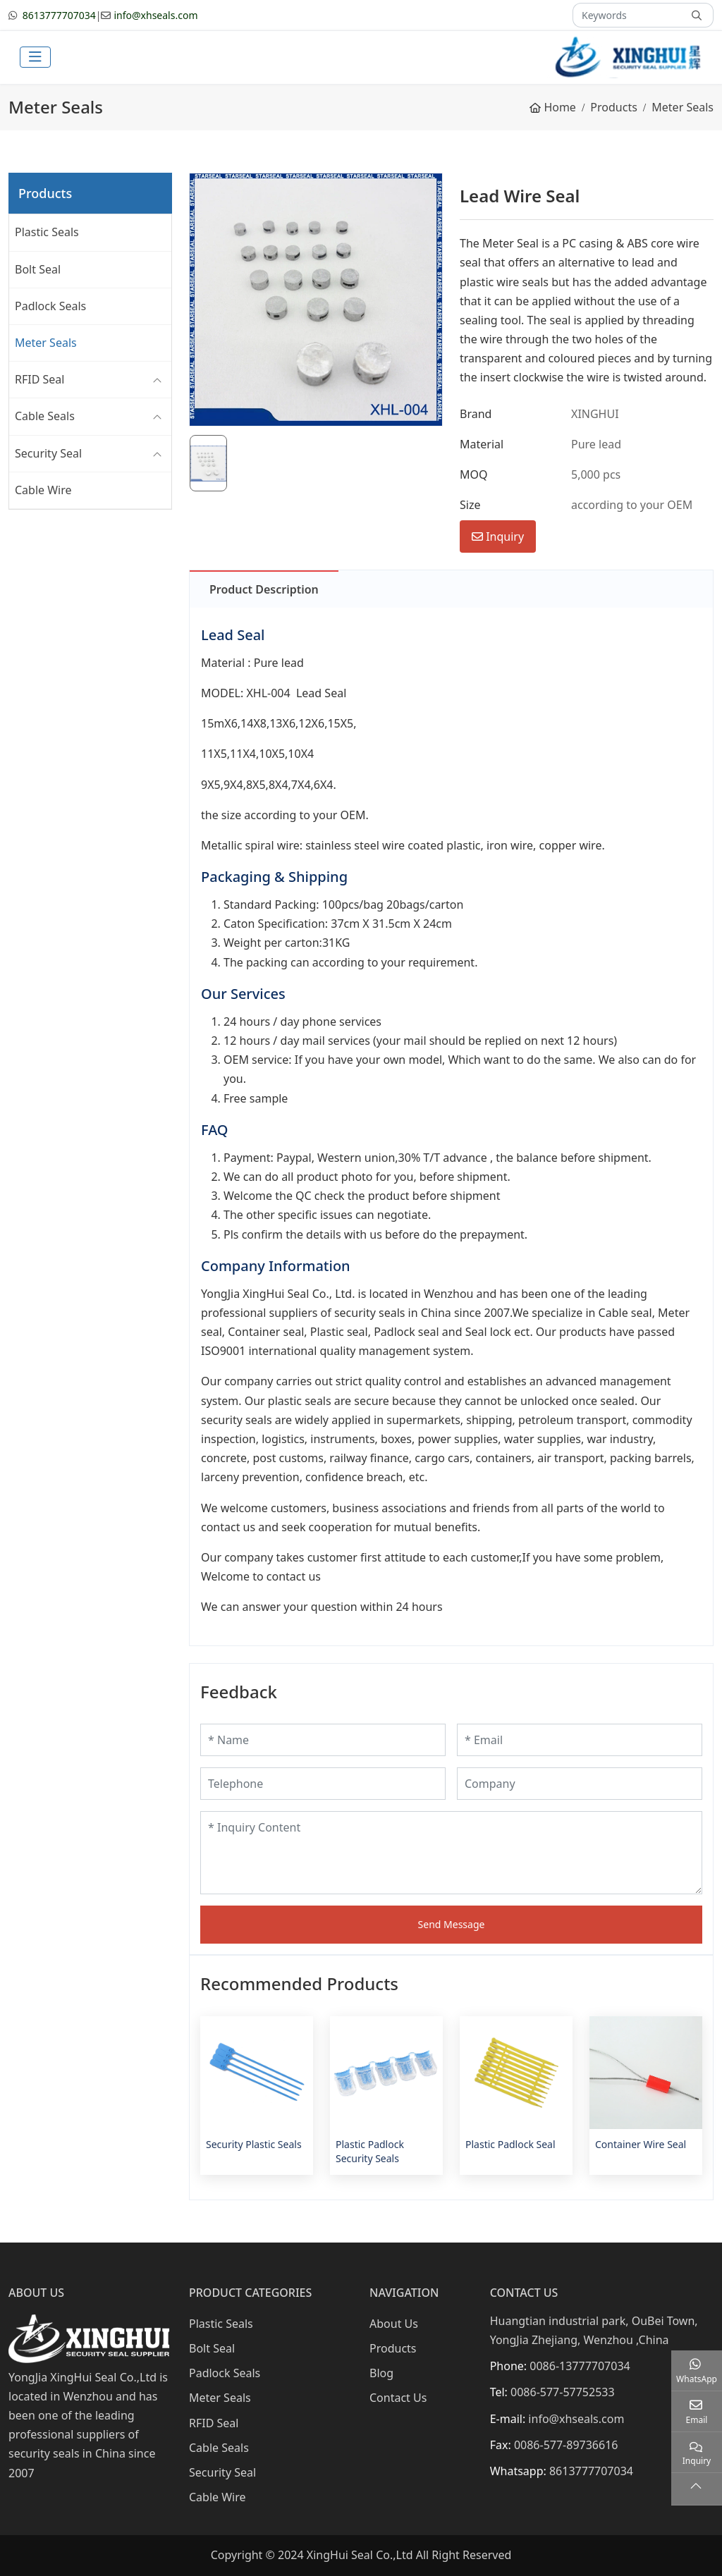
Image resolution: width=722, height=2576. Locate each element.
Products (393, 2348)
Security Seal (48, 453)
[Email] (579, 1740)
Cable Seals (45, 416)
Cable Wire (43, 490)
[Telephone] (323, 1783)
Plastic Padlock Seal (510, 2144)
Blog (381, 2373)
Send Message (451, 1924)
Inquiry (498, 536)
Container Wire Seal (640, 2144)
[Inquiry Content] (451, 1852)
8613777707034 (59, 15)
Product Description (264, 589)
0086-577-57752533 (562, 2392)
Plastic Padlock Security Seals (370, 2151)
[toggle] (35, 57)
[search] (698, 15)
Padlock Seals (50, 306)
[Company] (579, 1783)
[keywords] (628, 15)
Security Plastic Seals (254, 2144)
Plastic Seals (47, 232)
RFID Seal (39, 379)
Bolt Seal (38, 269)
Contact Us (398, 2397)
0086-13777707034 (580, 2366)
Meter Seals (46, 342)
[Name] (323, 1740)
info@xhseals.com (155, 15)
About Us (393, 2323)
